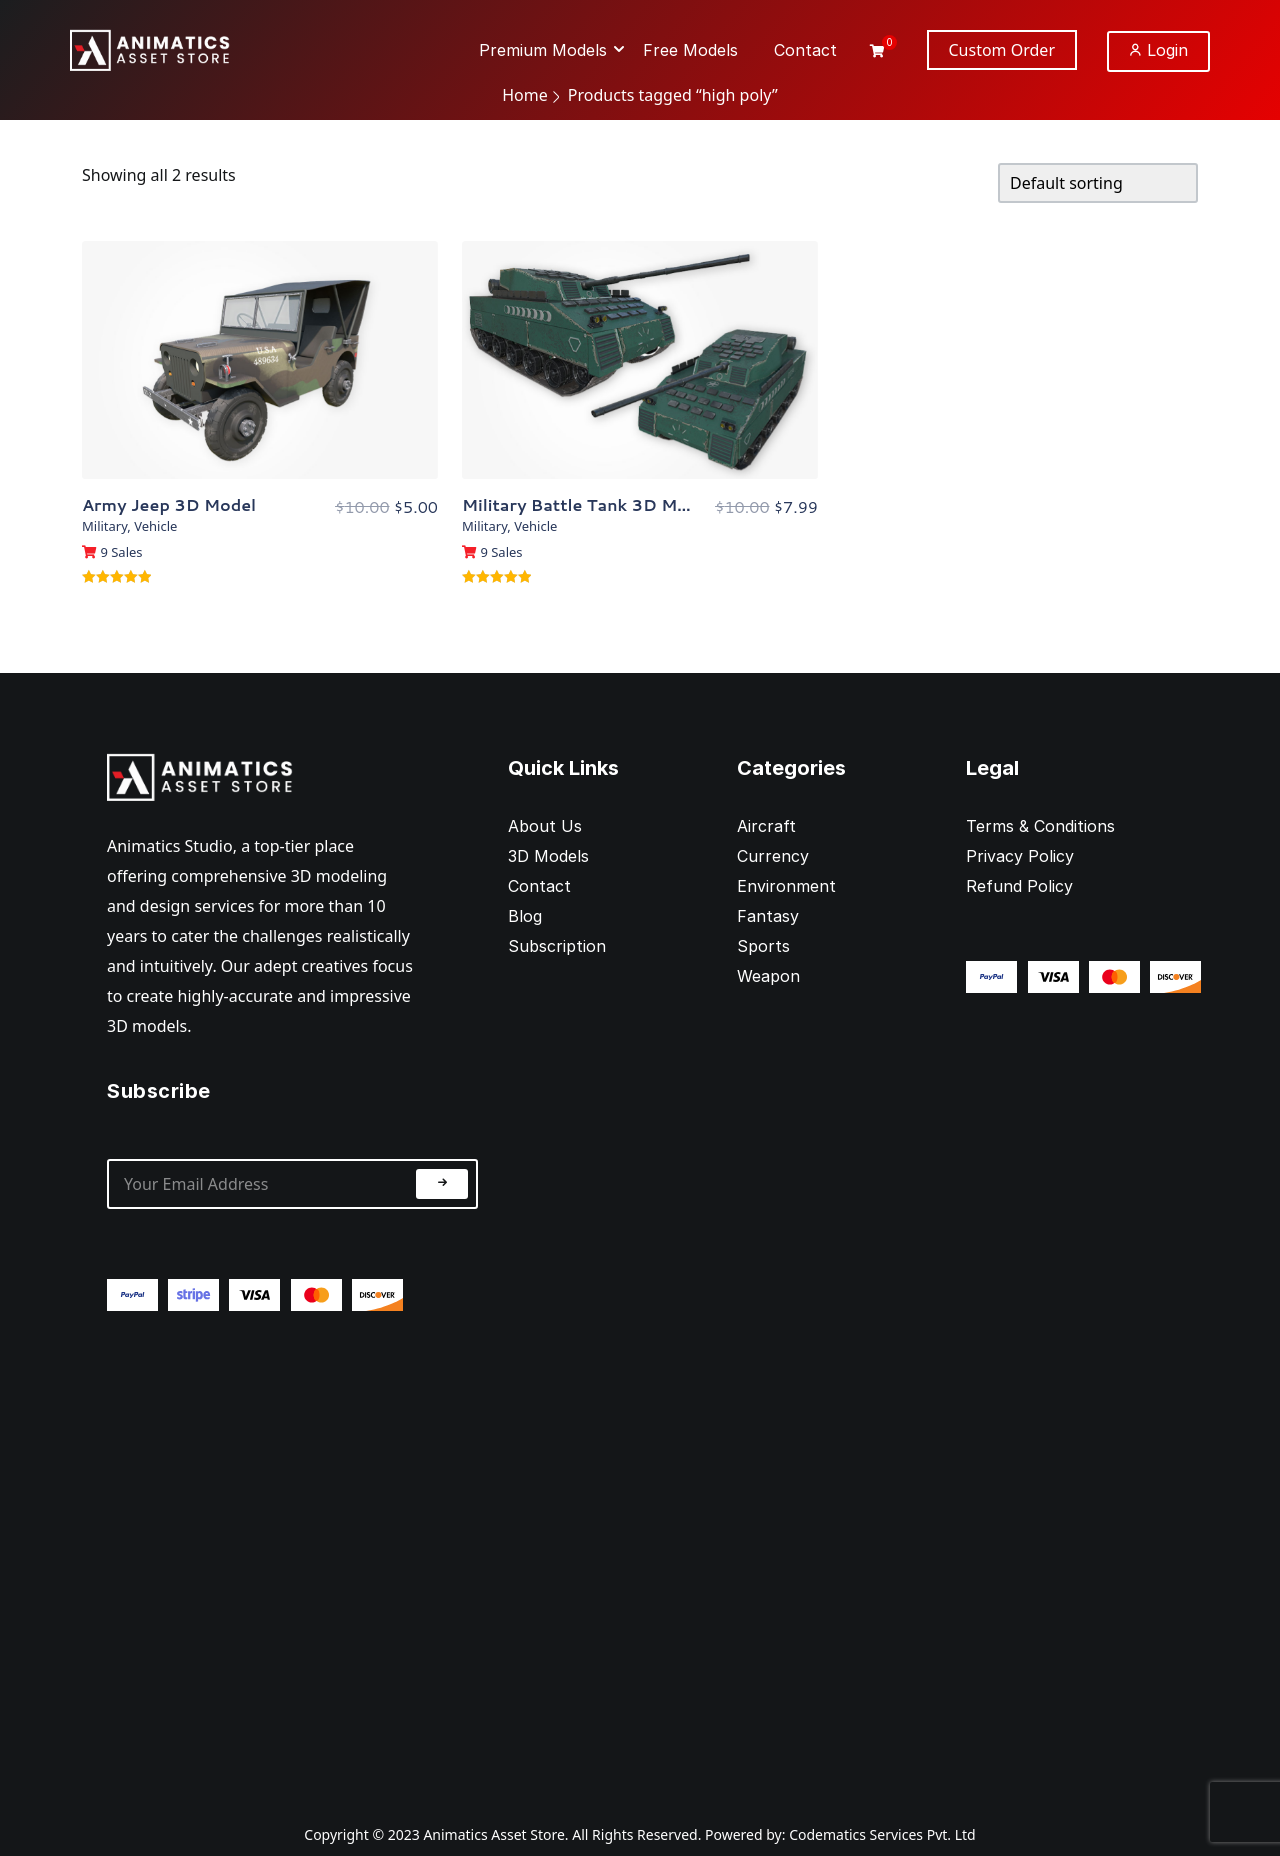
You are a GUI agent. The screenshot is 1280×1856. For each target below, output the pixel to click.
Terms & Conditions (1040, 826)
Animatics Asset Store (493, 1834)
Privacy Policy (1020, 856)
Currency (773, 856)
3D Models (548, 856)
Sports (763, 946)
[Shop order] (1098, 183)
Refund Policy (1019, 886)
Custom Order (1002, 50)
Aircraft (766, 826)
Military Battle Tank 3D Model (588, 504)
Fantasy (768, 916)
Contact (539, 886)
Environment (786, 886)
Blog (525, 916)
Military (104, 526)
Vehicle (155, 526)
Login (1158, 50)
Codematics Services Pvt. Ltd (882, 1834)
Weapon (768, 976)
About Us (545, 826)
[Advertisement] (292, 1551)
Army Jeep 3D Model (169, 504)
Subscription (557, 946)
